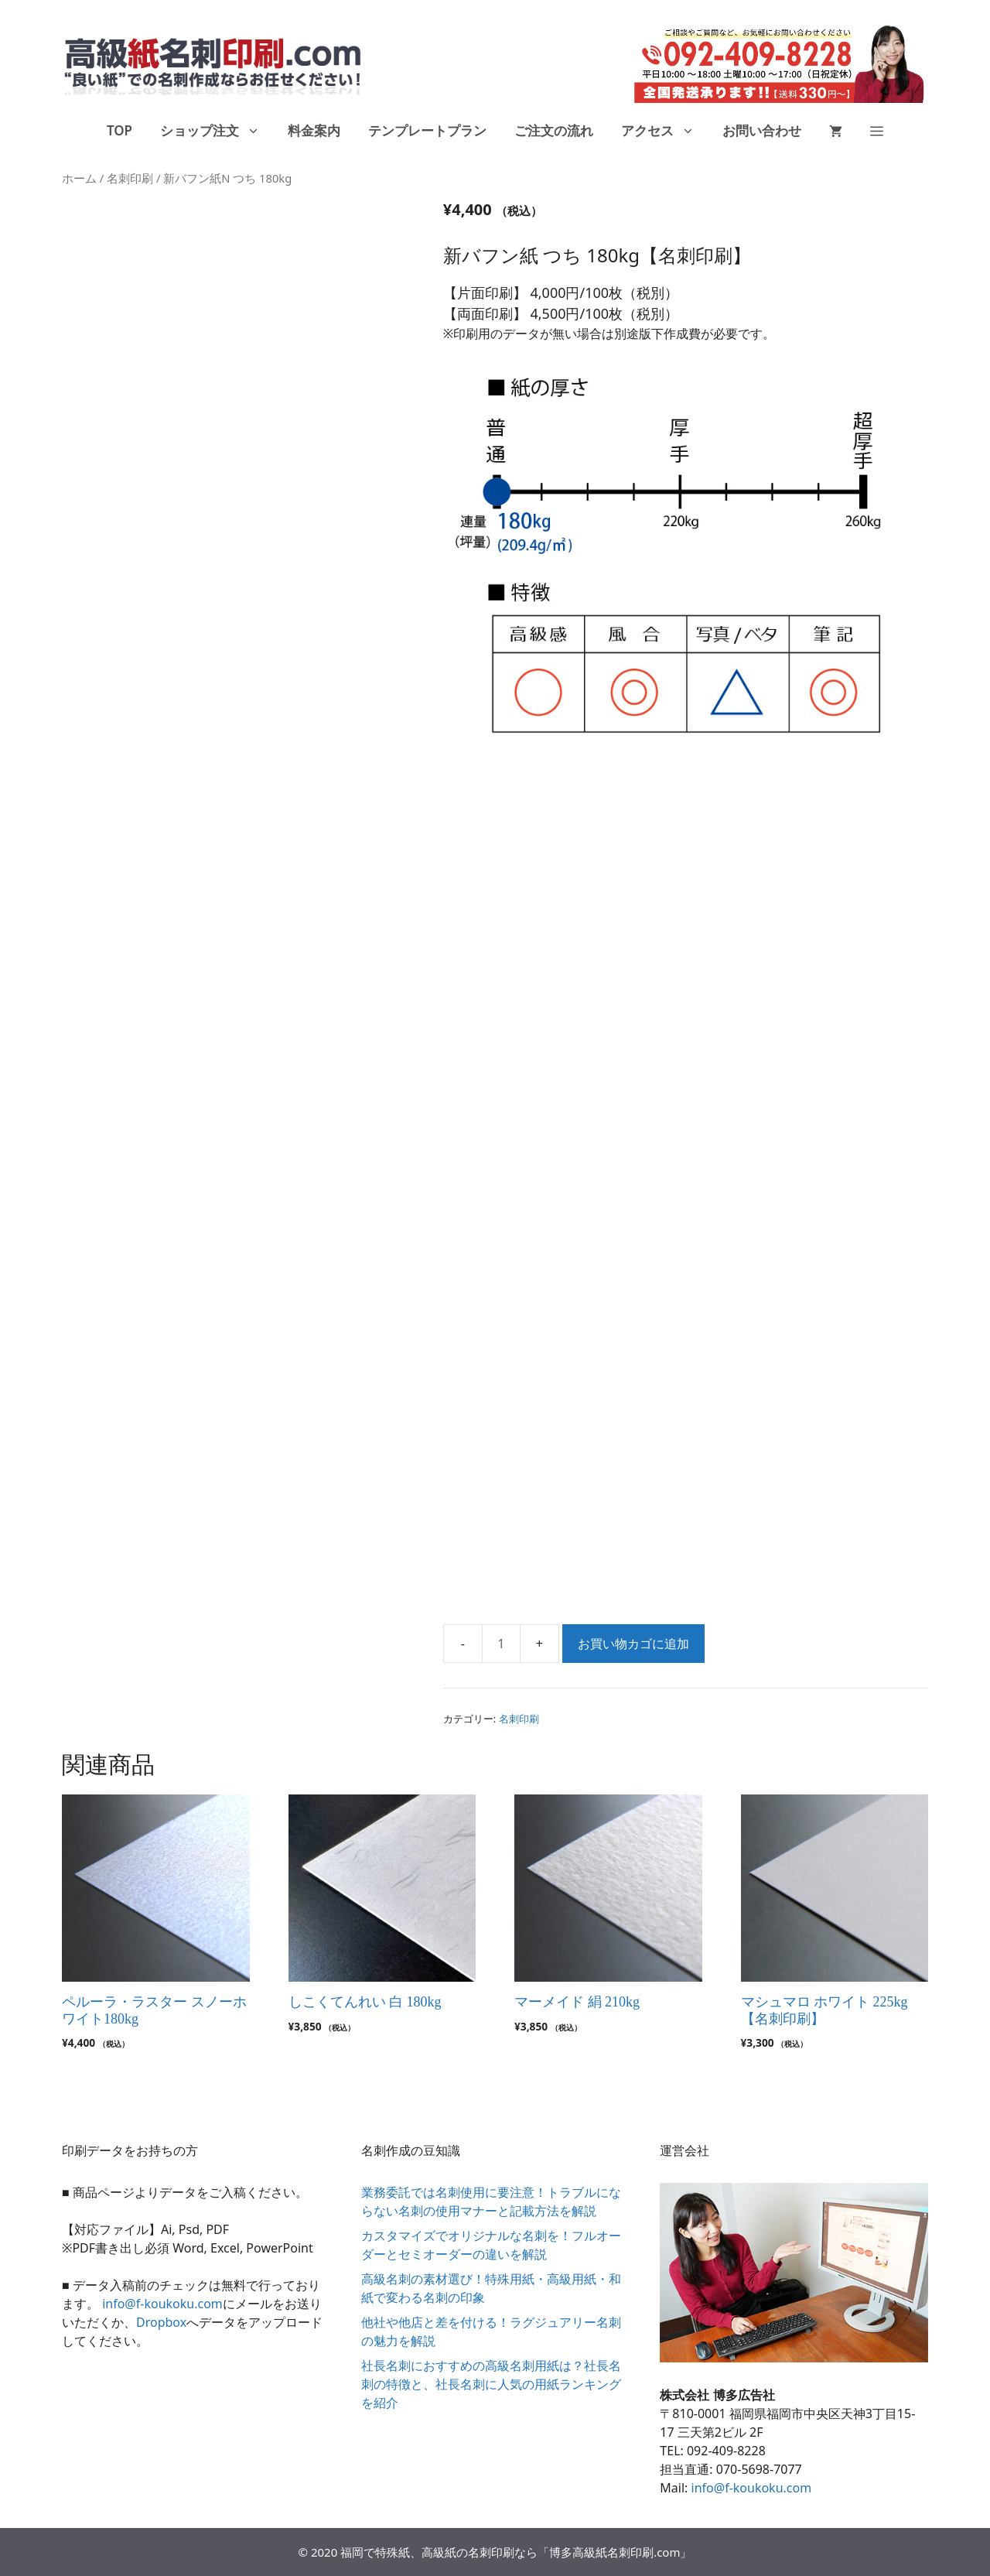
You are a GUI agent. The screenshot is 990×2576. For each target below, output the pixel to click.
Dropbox (161, 2322)
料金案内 (314, 130)
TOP (119, 130)
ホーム (79, 178)
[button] (876, 131)
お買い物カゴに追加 (633, 1643)
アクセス (664, 131)
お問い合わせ (761, 130)
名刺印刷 (130, 178)
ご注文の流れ (553, 130)
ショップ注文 (217, 131)
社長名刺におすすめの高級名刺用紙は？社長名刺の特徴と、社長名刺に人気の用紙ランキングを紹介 (491, 2384)
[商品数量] (501, 1643)
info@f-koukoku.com (162, 2303)
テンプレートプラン (427, 130)
